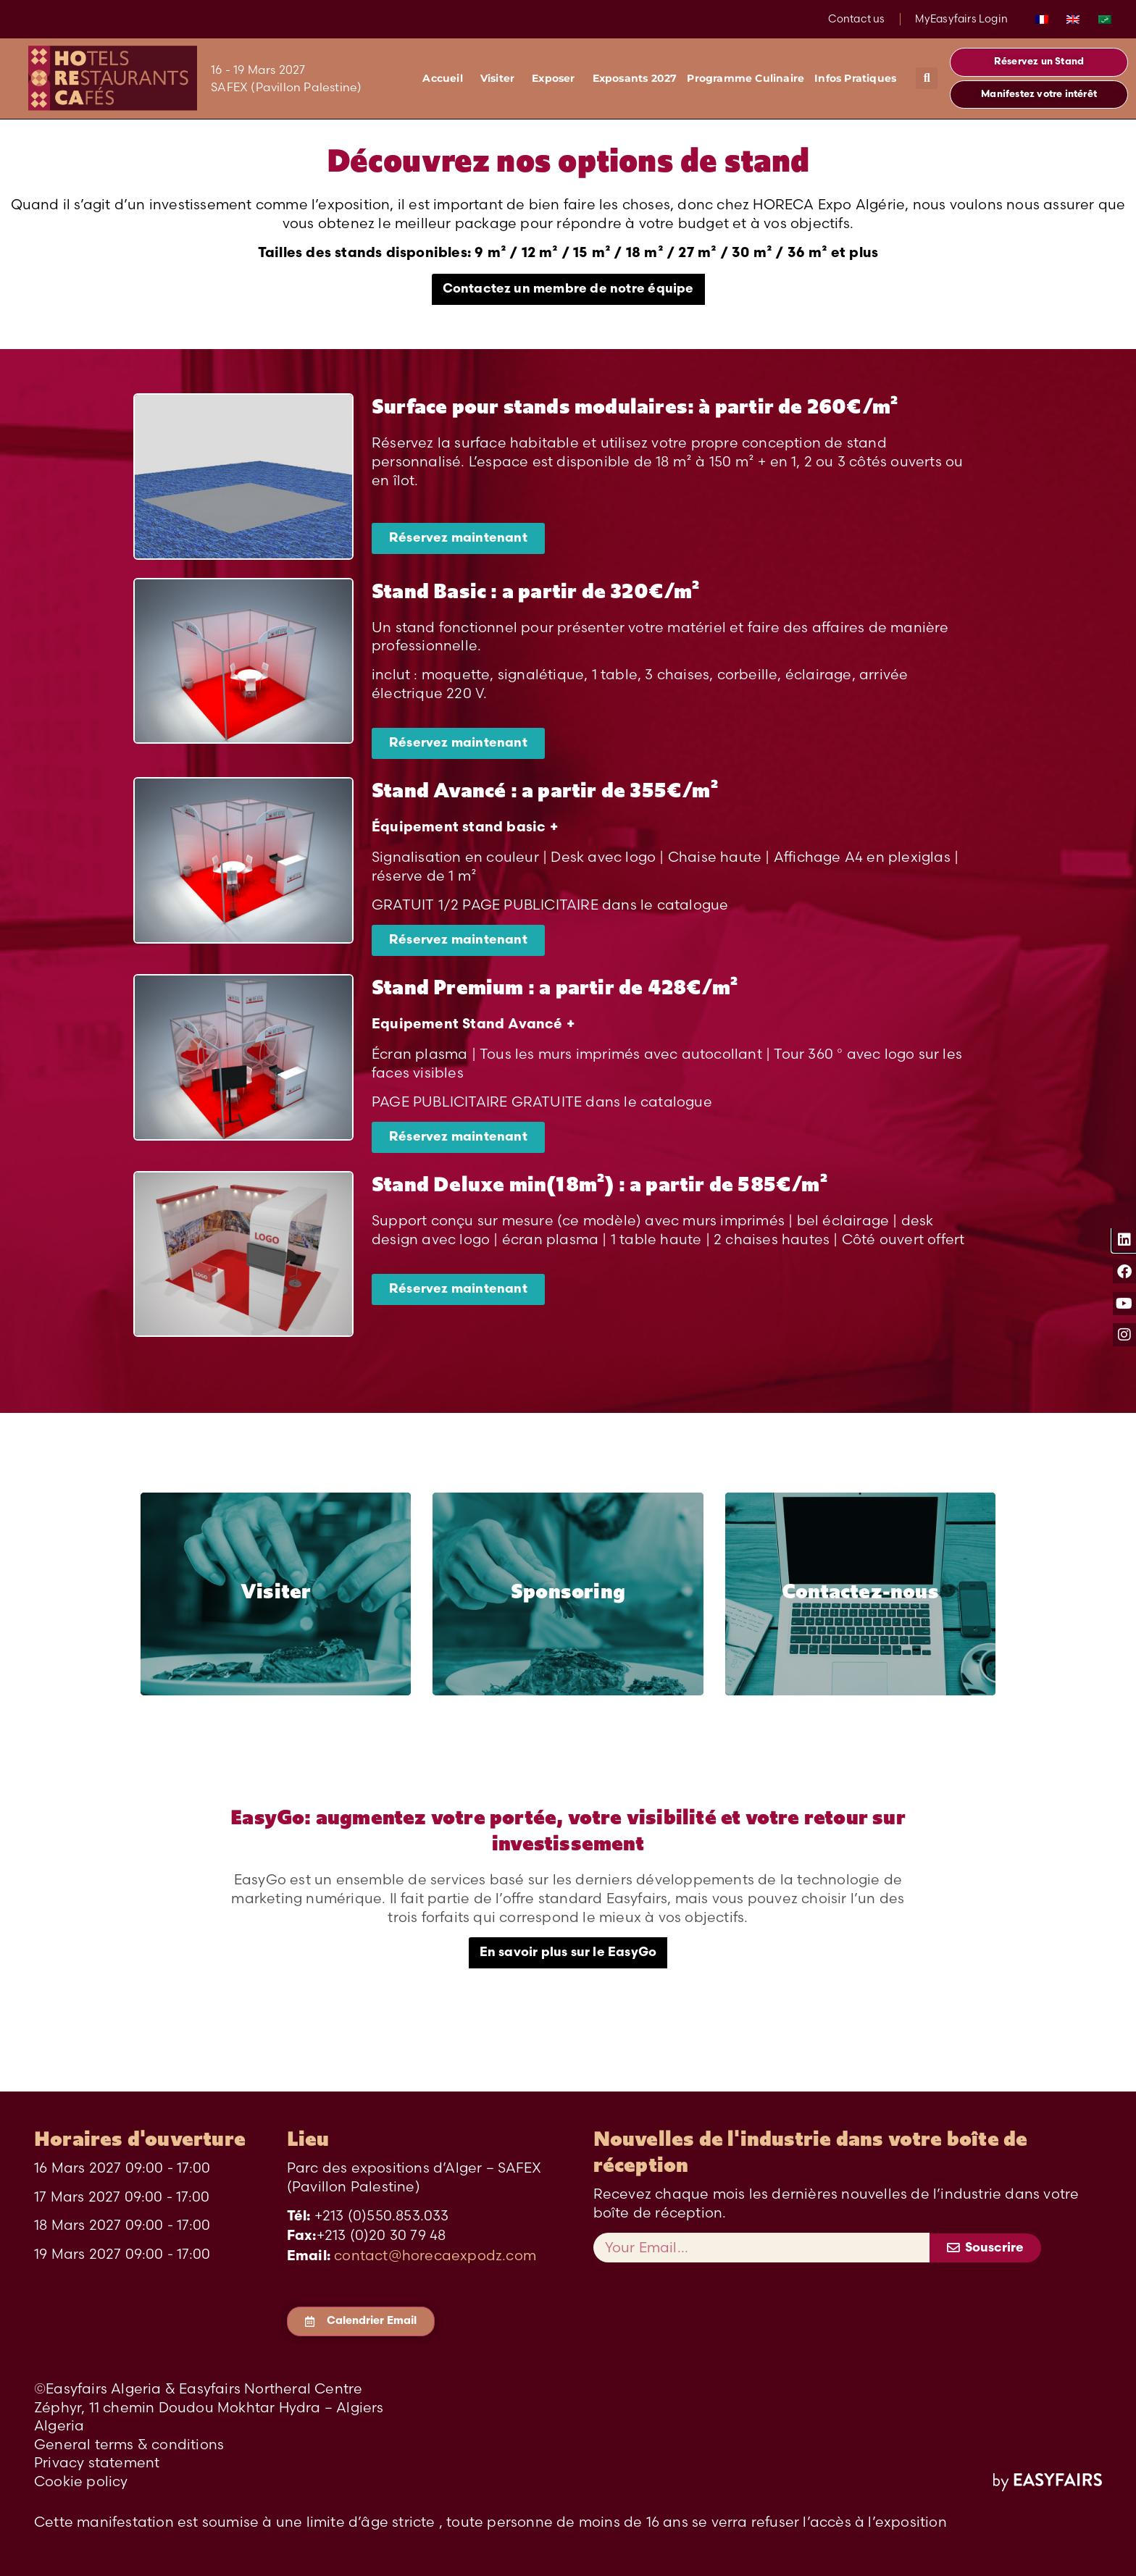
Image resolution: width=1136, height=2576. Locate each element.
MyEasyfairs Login (961, 18)
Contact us (856, 18)
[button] (926, 78)
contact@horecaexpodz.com (435, 2255)
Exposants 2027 (635, 78)
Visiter (501, 78)
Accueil (445, 78)
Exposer (557, 78)
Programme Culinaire (745, 78)
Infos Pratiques (858, 78)
